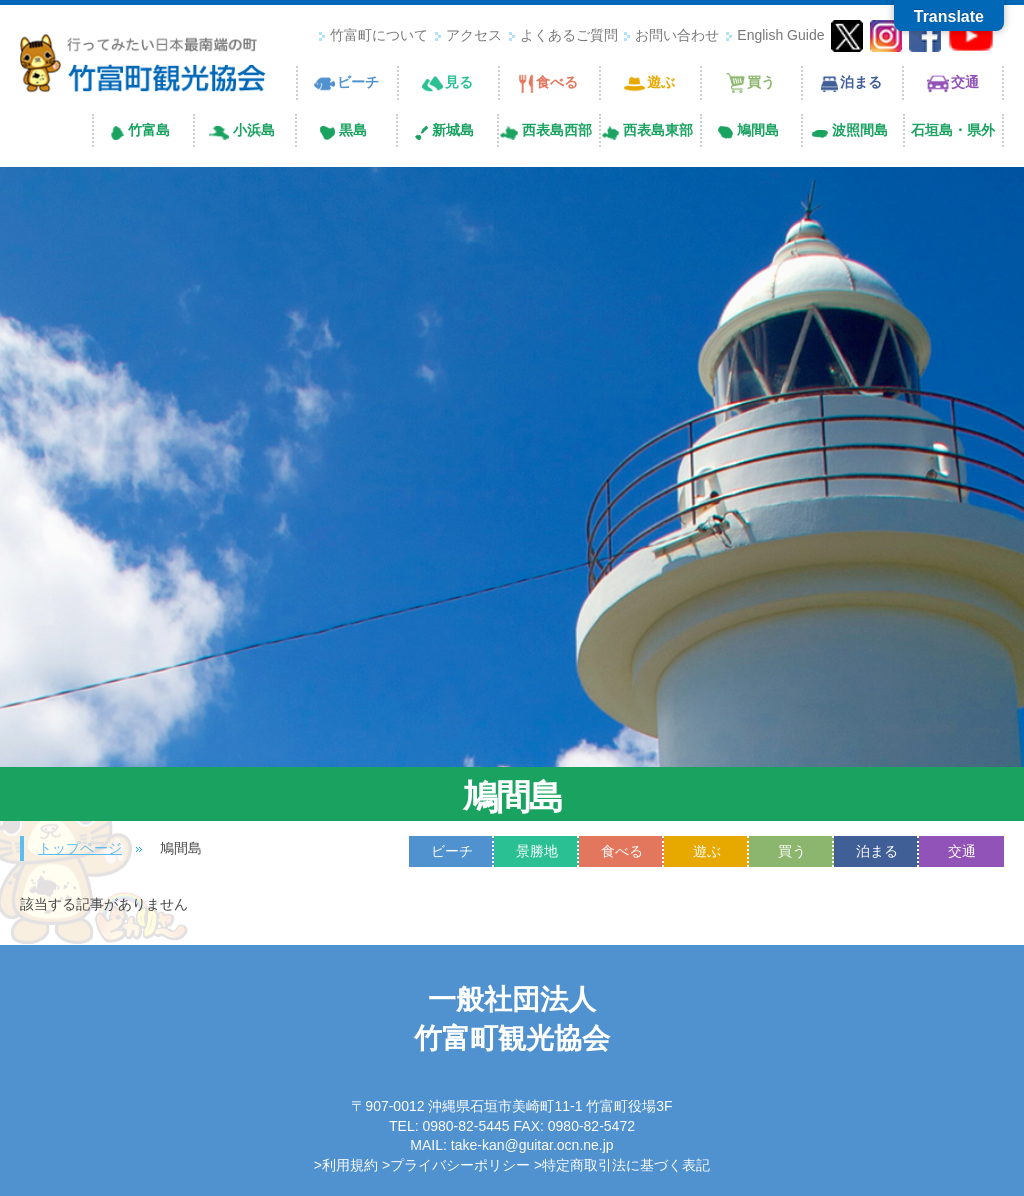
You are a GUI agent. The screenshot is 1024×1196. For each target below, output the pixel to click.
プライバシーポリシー (460, 1165)
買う (792, 851)
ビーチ (452, 851)
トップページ (80, 848)
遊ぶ (707, 851)
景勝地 (537, 851)
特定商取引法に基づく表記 (626, 1165)
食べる (622, 851)
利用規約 (350, 1165)
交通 (962, 851)
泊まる (877, 851)
